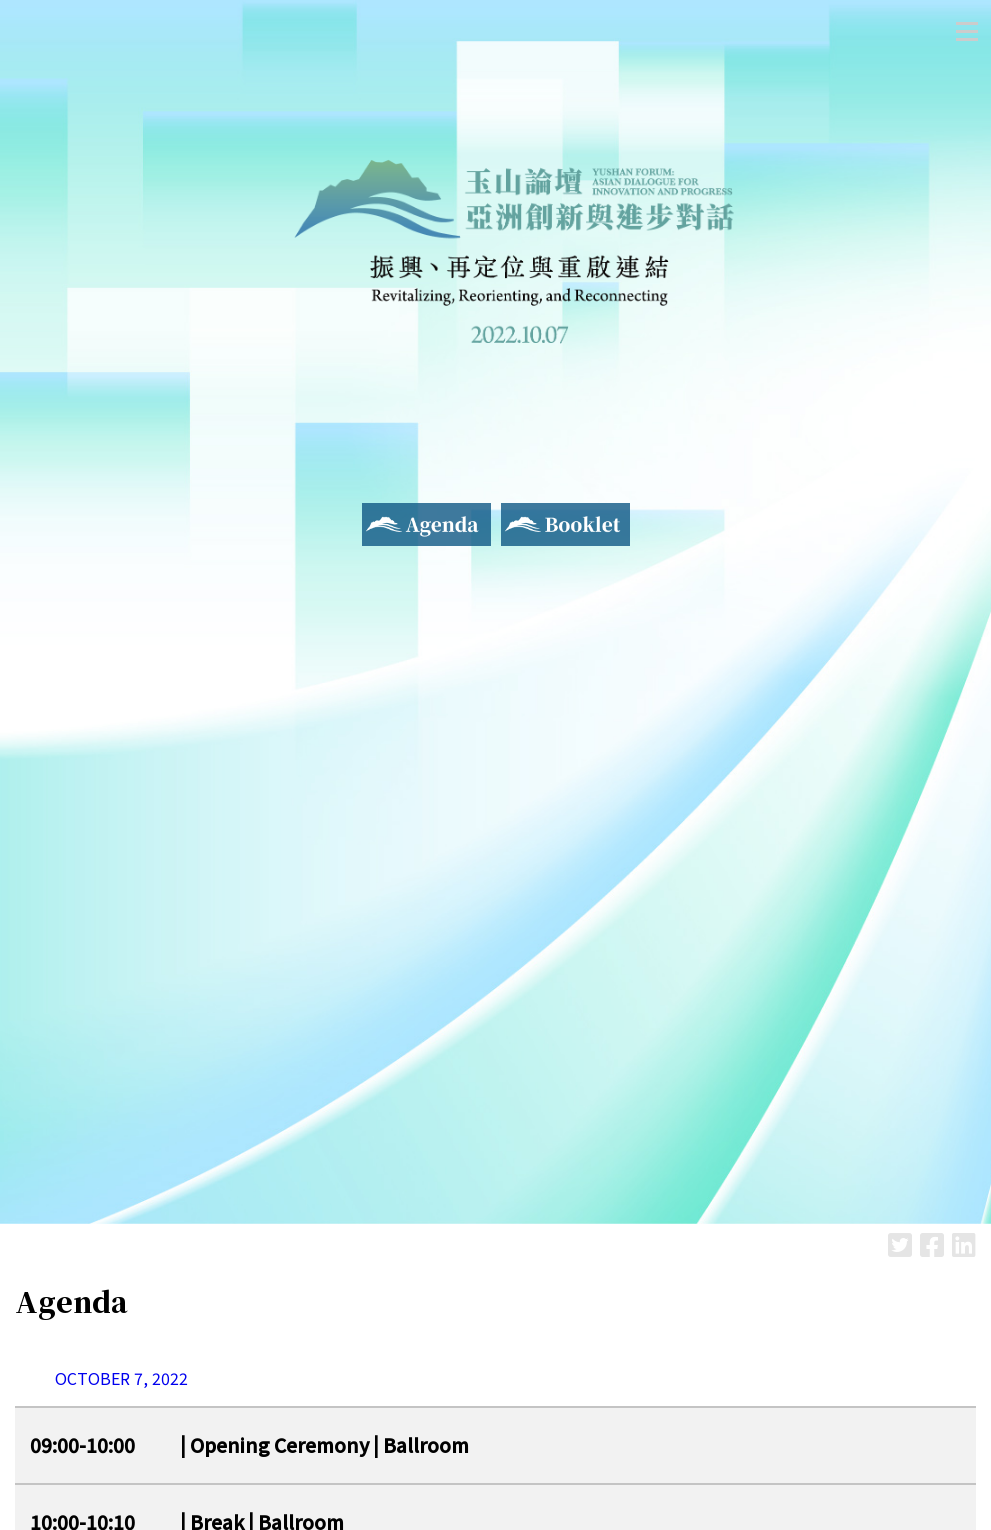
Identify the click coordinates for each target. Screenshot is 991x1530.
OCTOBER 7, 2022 (121, 1378)
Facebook (932, 1244)
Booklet (531, 515)
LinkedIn (964, 1244)
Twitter (900, 1244)
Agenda (389, 515)
